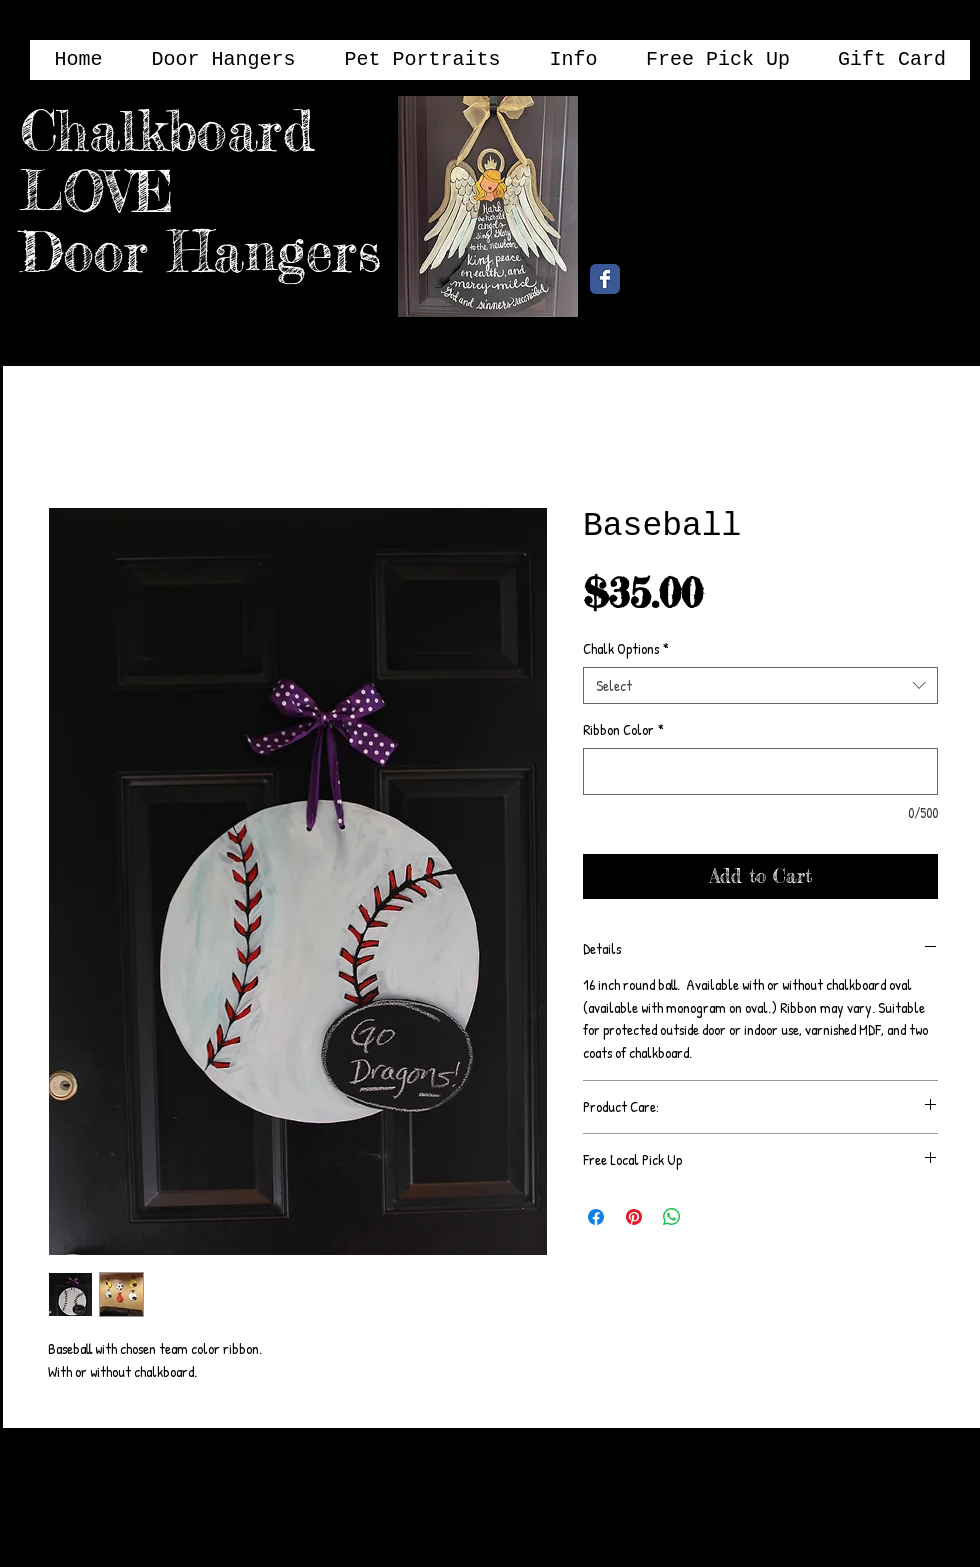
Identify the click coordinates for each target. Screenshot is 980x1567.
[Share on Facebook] (596, 1217)
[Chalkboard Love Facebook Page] (605, 279)
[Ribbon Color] (760, 771)
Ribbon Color (623, 730)
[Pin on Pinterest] (634, 1217)
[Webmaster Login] (768, 1473)
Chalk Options (626, 649)
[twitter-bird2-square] (909, 1475)
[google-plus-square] (943, 1475)
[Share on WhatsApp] (672, 1217)
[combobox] (760, 686)
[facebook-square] (875, 1475)
